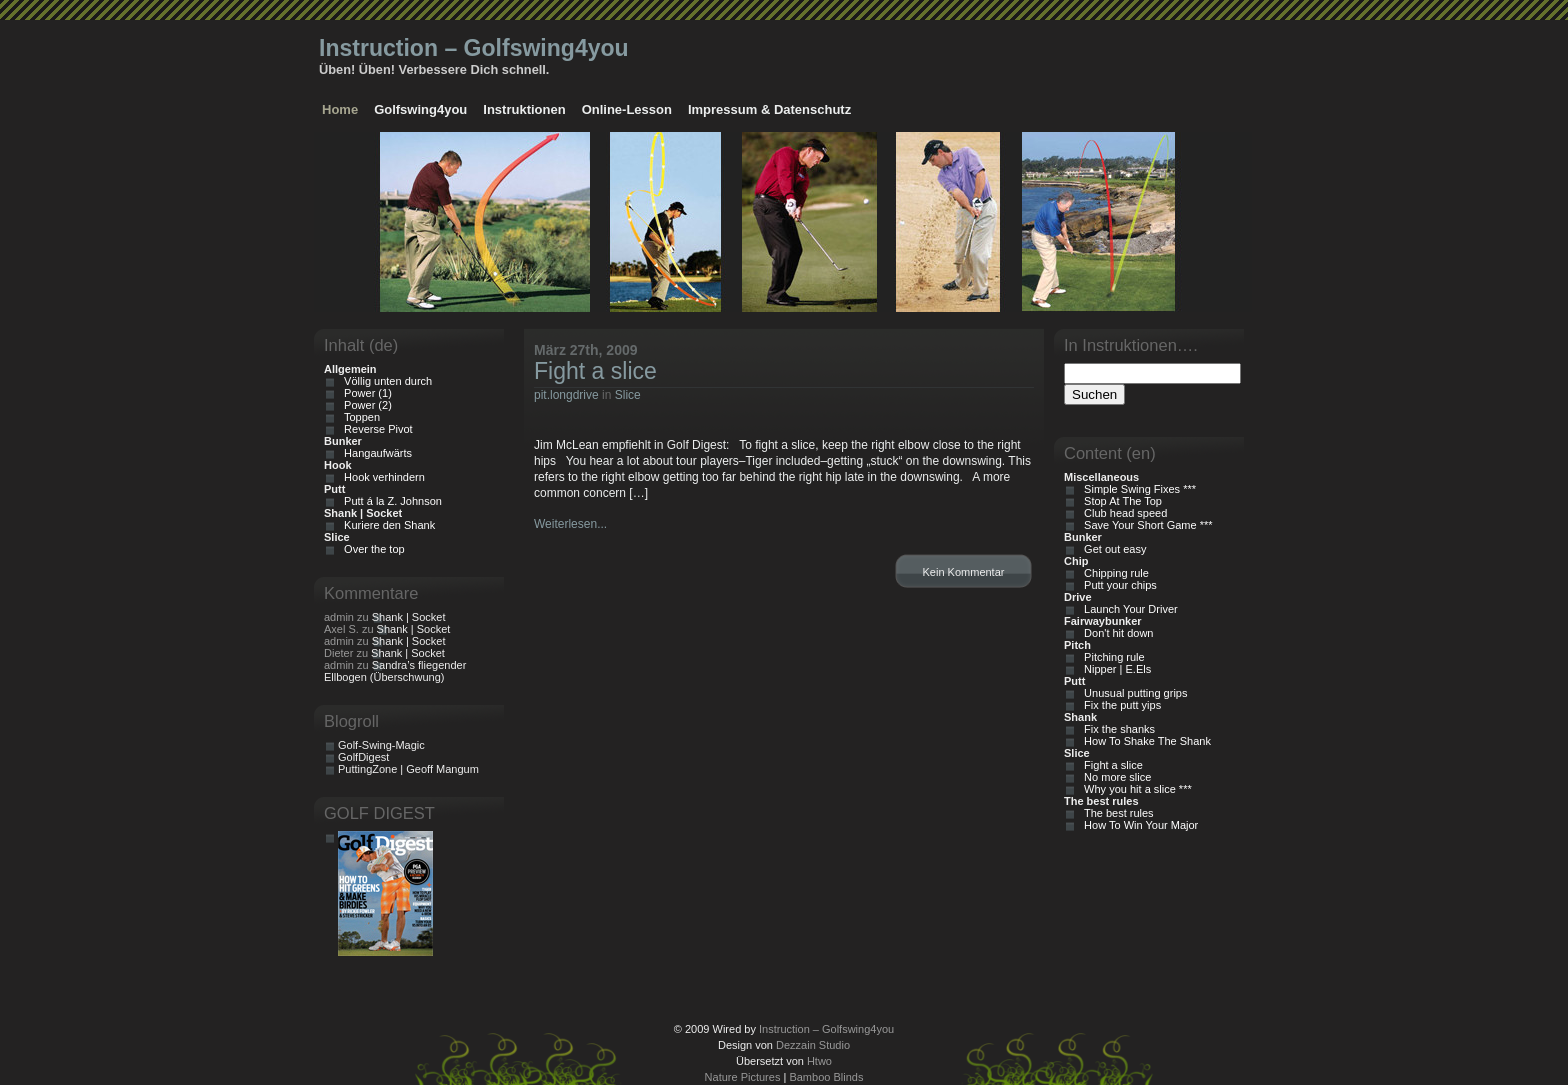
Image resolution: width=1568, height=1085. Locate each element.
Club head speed (1122, 513)
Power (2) (365, 405)
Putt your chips (1117, 585)
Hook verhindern (381, 477)
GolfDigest (363, 757)
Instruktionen (524, 109)
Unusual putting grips (1132, 693)
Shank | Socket (409, 617)
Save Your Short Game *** (1145, 525)
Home (340, 109)
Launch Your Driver (1128, 609)
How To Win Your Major (1138, 825)
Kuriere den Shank (386, 525)
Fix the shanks (1116, 729)
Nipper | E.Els (1114, 669)
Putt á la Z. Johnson (390, 501)
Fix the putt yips (1119, 705)
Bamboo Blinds (826, 1077)
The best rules (1116, 813)
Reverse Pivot (375, 429)
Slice (628, 395)
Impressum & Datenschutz (769, 109)
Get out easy (1112, 549)
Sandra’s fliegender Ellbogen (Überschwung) (395, 671)
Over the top (371, 549)
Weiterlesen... (570, 524)
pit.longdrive (566, 395)
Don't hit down (1115, 633)
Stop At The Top (1120, 501)
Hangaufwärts (375, 453)
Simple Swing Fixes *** (1137, 489)
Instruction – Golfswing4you (474, 48)
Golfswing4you (420, 109)
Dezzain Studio (813, 1045)
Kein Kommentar (964, 572)
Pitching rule (1111, 657)
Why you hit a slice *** (1135, 789)
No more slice (1114, 777)
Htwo (819, 1061)
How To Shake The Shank (1144, 741)
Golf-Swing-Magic (381, 745)
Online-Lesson (627, 109)
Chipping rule (1113, 573)
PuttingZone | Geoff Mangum (408, 769)
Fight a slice (595, 371)
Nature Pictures (743, 1077)
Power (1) (365, 393)
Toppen (359, 417)
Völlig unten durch (385, 381)
